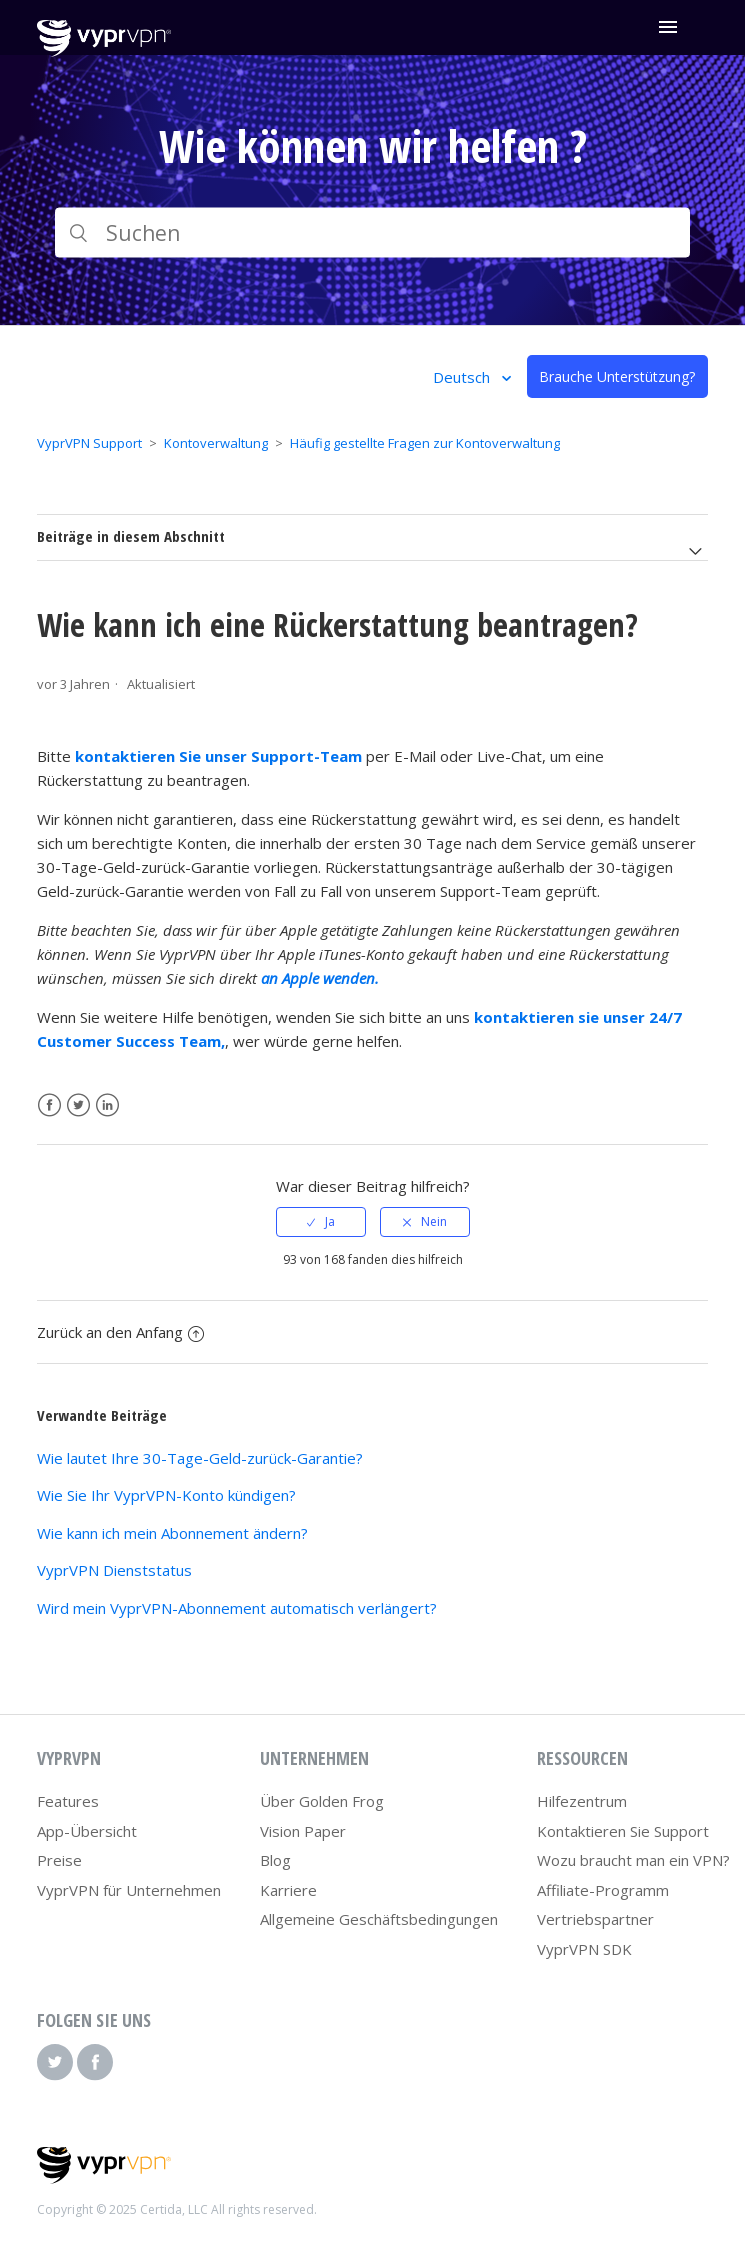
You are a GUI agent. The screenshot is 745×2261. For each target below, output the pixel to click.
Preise (59, 1860)
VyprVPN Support (89, 443)
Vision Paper (303, 1831)
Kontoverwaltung (216, 443)
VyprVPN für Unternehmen (129, 1890)
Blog (275, 1860)
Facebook (49, 1105)
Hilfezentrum (582, 1801)
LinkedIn (107, 1105)
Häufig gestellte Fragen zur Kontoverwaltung (425, 443)
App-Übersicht (87, 1831)
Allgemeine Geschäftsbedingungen (379, 1919)
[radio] (321, 1222)
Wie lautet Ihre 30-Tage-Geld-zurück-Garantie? (200, 1458)
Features (68, 1801)
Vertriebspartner (595, 1919)
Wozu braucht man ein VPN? (633, 1860)
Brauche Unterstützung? (617, 376)
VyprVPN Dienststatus (114, 1570)
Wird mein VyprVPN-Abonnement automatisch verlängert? (237, 1608)
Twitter (78, 1105)
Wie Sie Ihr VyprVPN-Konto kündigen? (166, 1495)
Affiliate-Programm (603, 1890)
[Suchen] (372, 233)
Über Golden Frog (322, 1801)
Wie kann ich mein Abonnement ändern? (172, 1533)
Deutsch (463, 377)
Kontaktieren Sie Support (623, 1831)
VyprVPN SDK (584, 1949)
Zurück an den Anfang (120, 1332)
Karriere (288, 1890)
